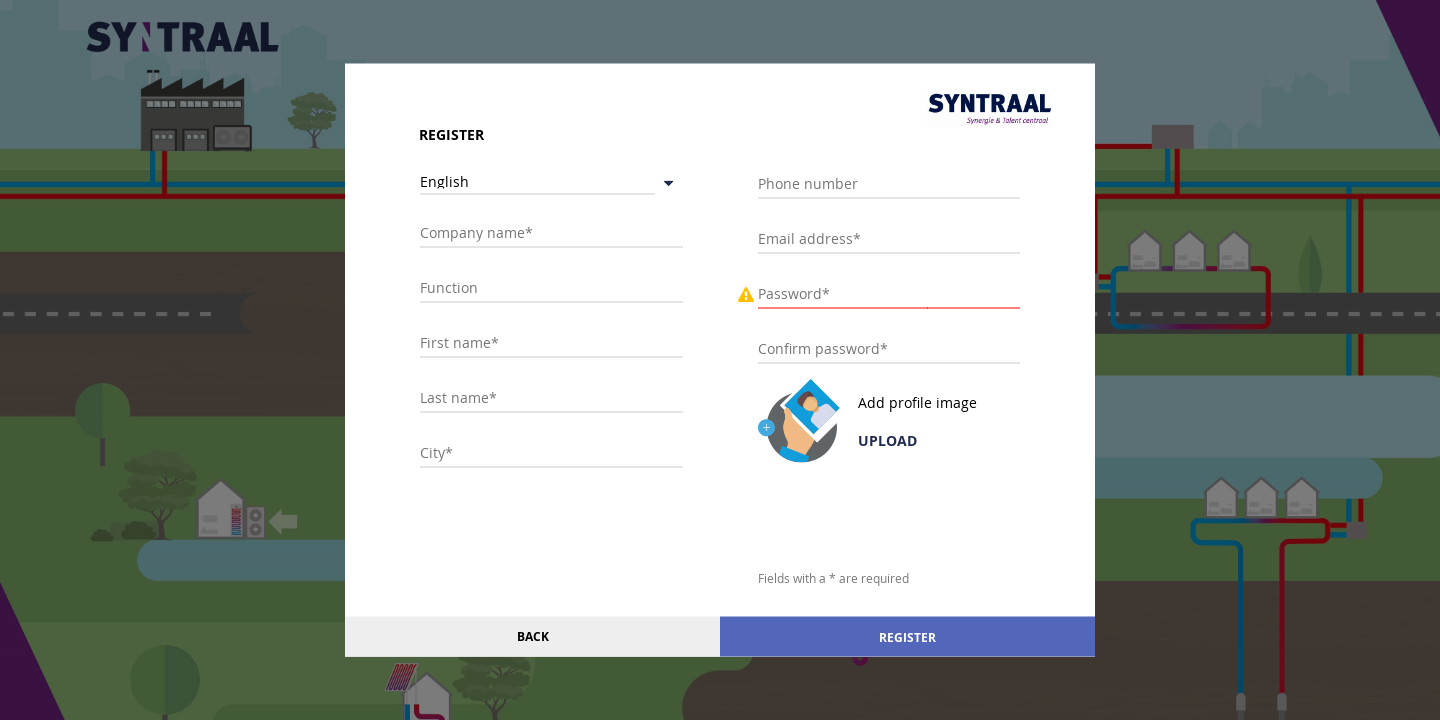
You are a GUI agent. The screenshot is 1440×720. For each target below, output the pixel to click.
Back (533, 636)
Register (907, 636)
